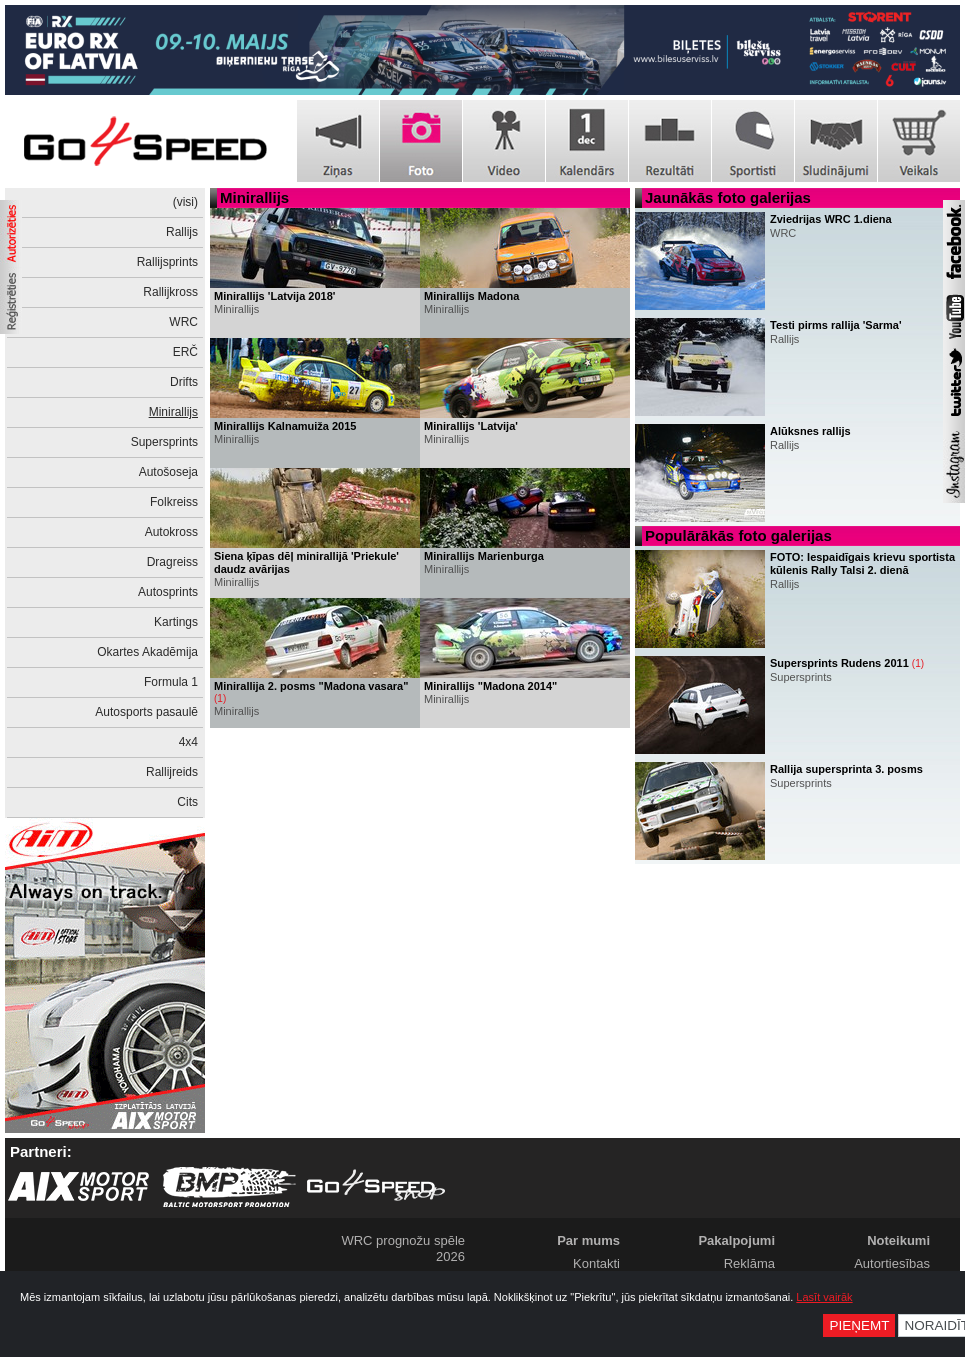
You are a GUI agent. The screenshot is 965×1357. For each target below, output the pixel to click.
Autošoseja (168, 472)
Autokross (171, 532)
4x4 (188, 742)
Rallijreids (172, 772)
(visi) (185, 202)
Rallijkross (170, 292)
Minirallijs (173, 412)
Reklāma (749, 1263)
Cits (187, 802)
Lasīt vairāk (824, 1297)
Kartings (176, 622)
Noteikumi (898, 1240)
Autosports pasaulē (146, 712)
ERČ (185, 352)
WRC (183, 322)
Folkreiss (174, 502)
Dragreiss (172, 562)
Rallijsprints (167, 262)
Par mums (588, 1240)
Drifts (184, 382)
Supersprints (164, 442)
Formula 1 (171, 682)
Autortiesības (892, 1263)
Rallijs (182, 232)
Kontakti (596, 1263)
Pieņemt (859, 1325)
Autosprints (168, 592)
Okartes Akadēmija (147, 652)
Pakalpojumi (736, 1240)
